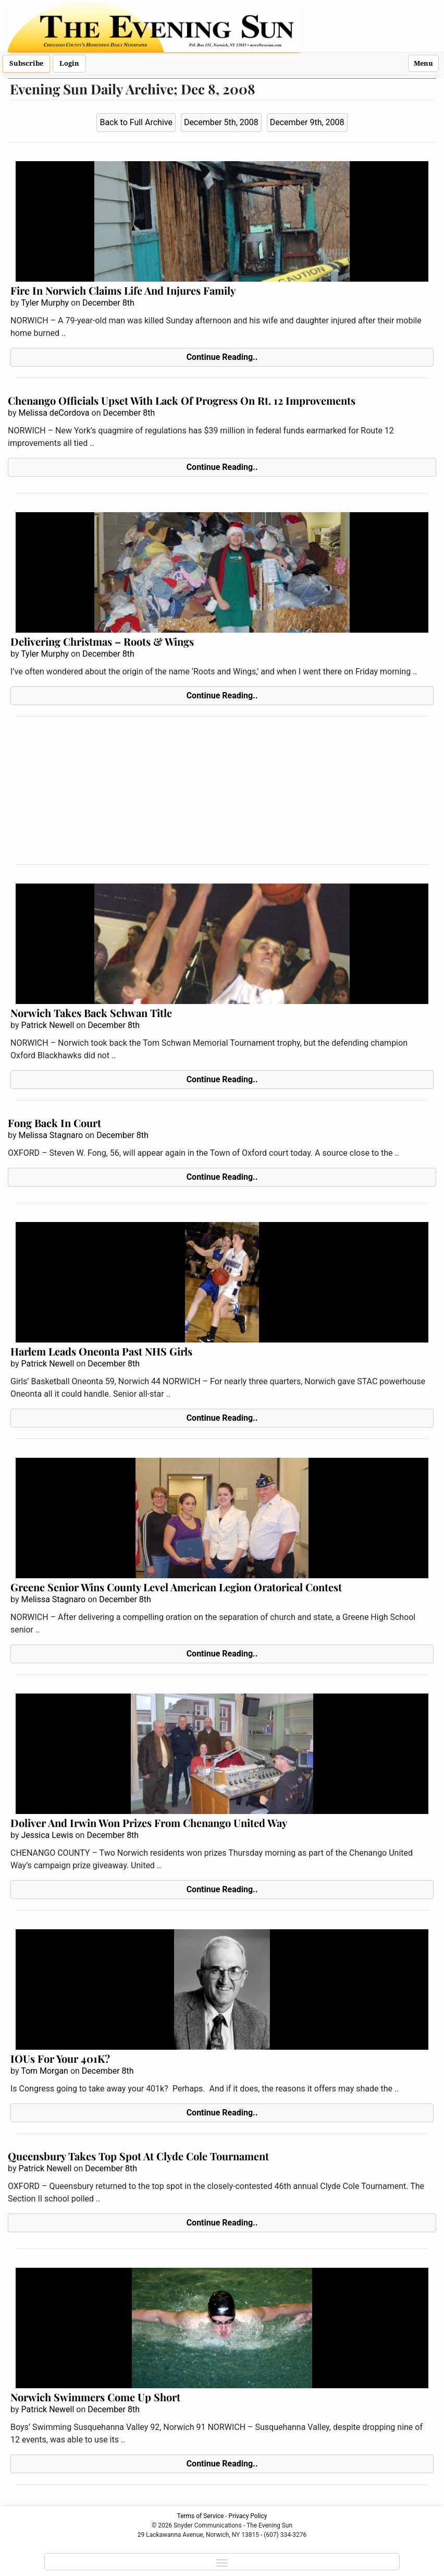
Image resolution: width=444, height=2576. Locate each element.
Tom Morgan (44, 2071)
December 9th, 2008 (307, 122)
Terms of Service (200, 2516)
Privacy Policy (248, 2516)
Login (69, 63)
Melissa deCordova (53, 413)
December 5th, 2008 (221, 122)
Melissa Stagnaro (50, 1135)
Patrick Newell (47, 1025)
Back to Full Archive (136, 122)
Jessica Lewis (47, 1835)
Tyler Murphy (45, 303)
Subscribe (26, 63)
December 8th (108, 303)
